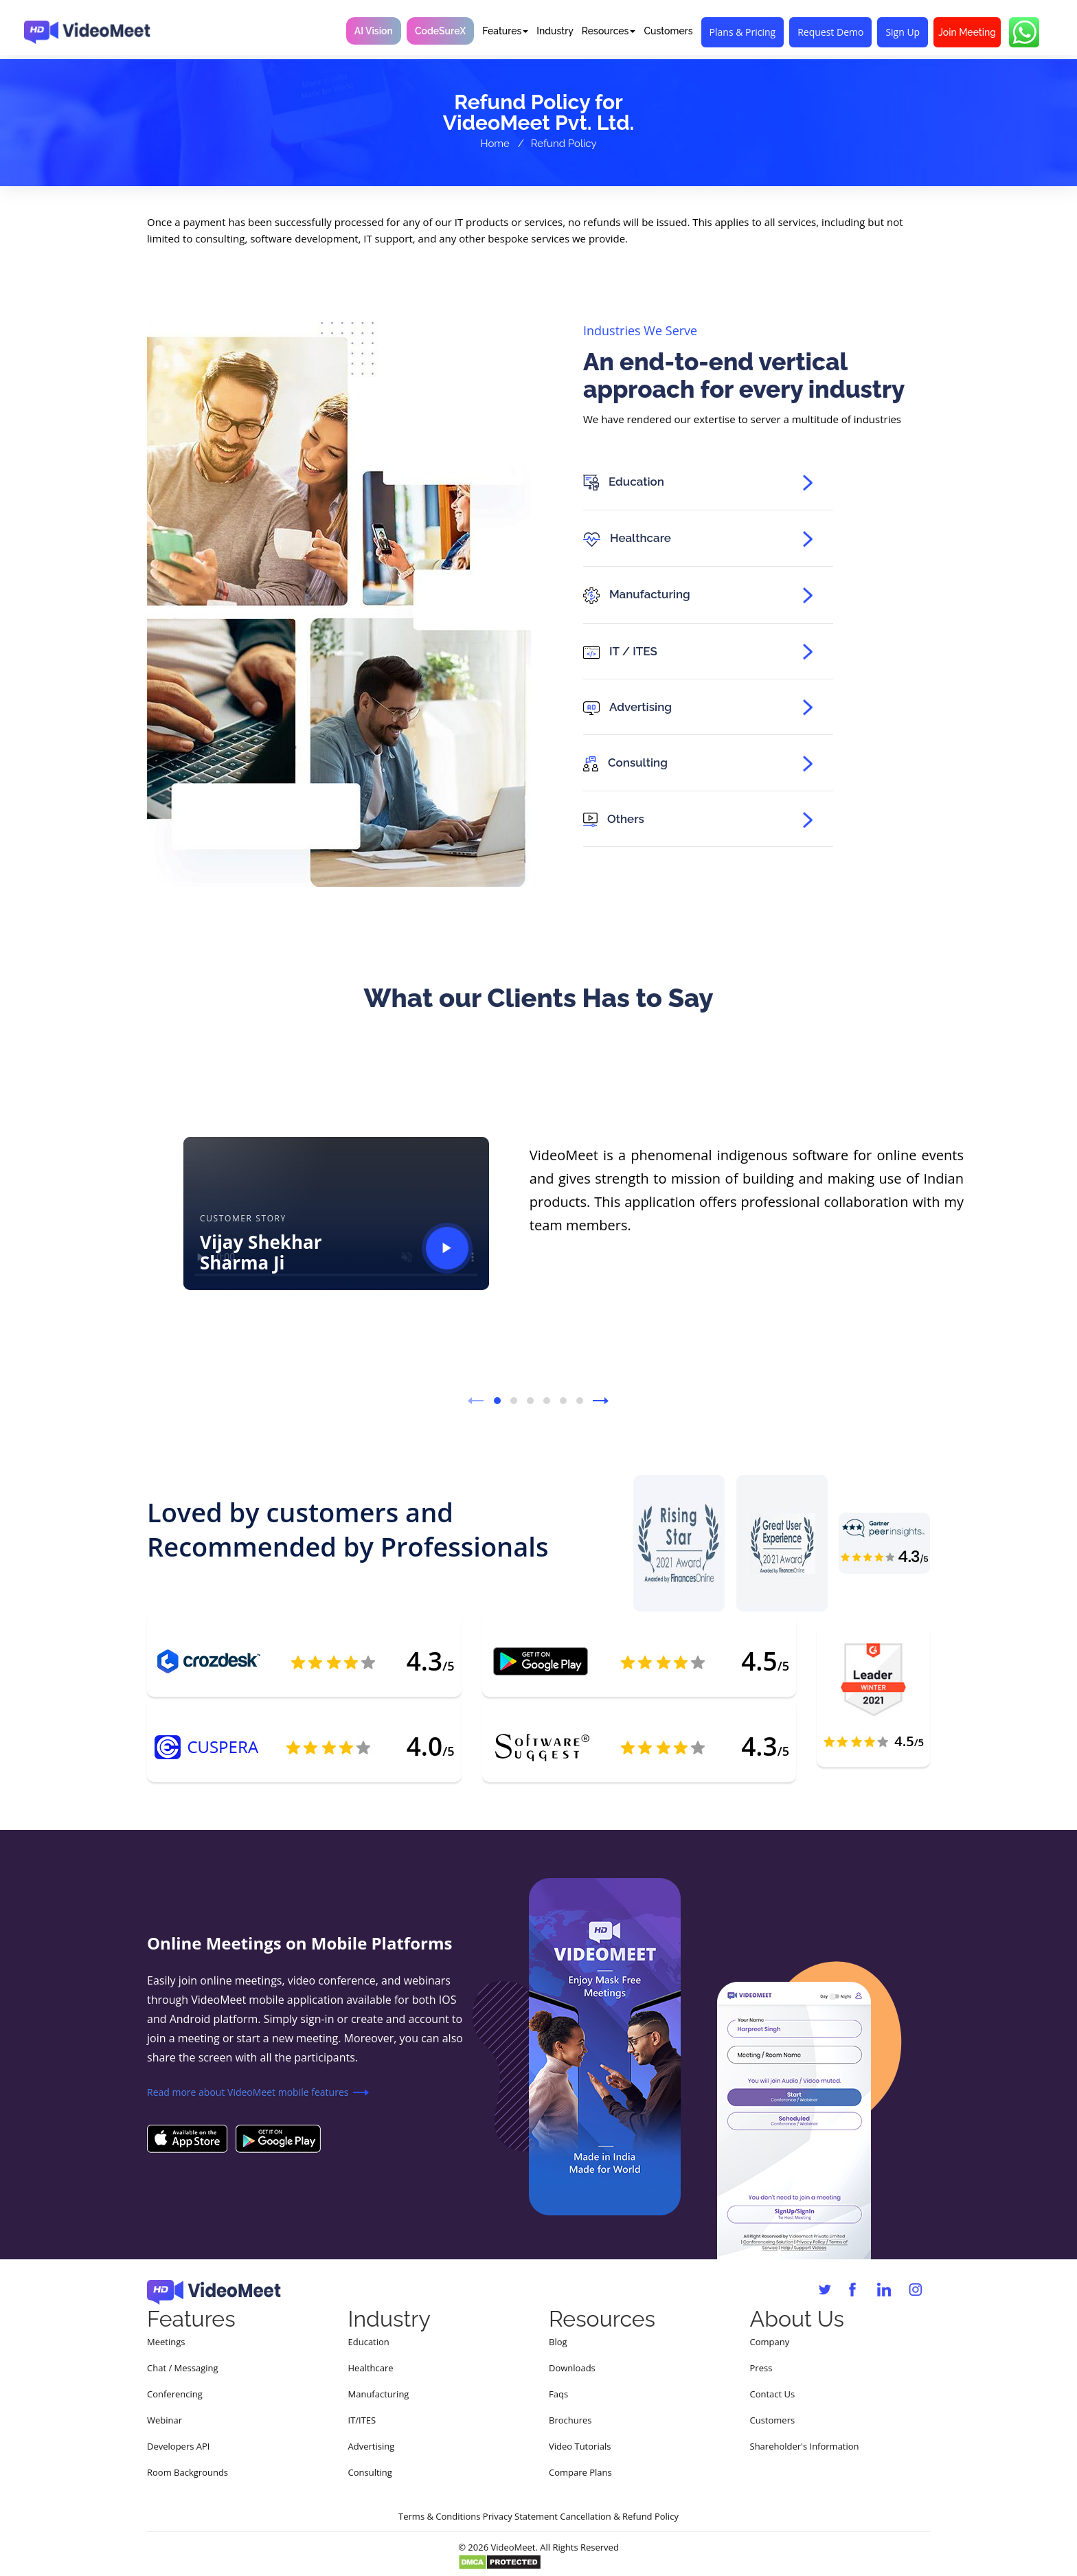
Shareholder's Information (804, 2446)
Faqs (558, 2394)
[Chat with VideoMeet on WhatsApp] (1024, 32)
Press (761, 2368)
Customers (668, 30)
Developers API (178, 2446)
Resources (609, 30)
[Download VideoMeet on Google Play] (278, 2137)
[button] (497, 1401)
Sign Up (902, 31)
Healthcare (371, 2368)
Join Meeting (967, 32)
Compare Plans (580, 2472)
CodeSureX (440, 30)
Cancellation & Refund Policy (619, 2516)
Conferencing (175, 2394)
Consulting (370, 2472)
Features (505, 30)
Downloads (572, 2368)
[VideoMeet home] (87, 29)
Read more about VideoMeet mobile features (247, 2092)
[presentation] (476, 1405)
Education (368, 2342)
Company (770, 2342)
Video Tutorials (580, 2446)
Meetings (166, 2342)
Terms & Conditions (439, 2516)
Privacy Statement (520, 2516)
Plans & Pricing (743, 31)
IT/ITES (362, 2420)
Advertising (371, 2446)
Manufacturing (378, 2394)
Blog (558, 2342)
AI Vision (373, 30)
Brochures (570, 2420)
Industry (555, 30)
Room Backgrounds (187, 2472)
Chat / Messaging (182, 2368)
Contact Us (772, 2394)
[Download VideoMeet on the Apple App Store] (187, 2137)
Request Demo (830, 31)
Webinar (164, 2420)
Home (494, 143)
